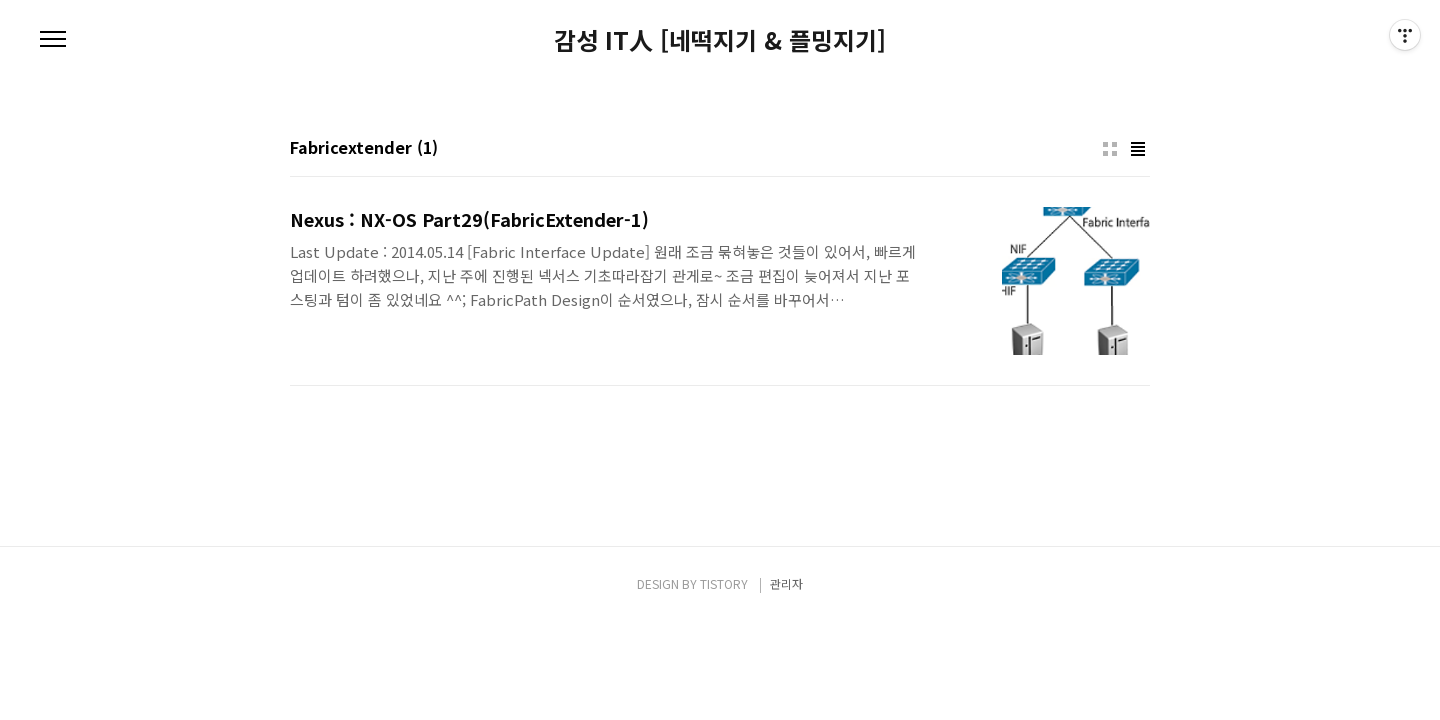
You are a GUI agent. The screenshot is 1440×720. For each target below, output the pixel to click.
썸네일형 (1110, 149)
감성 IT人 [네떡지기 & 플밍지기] (720, 40)
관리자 (786, 583)
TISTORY (724, 583)
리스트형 (1138, 149)
